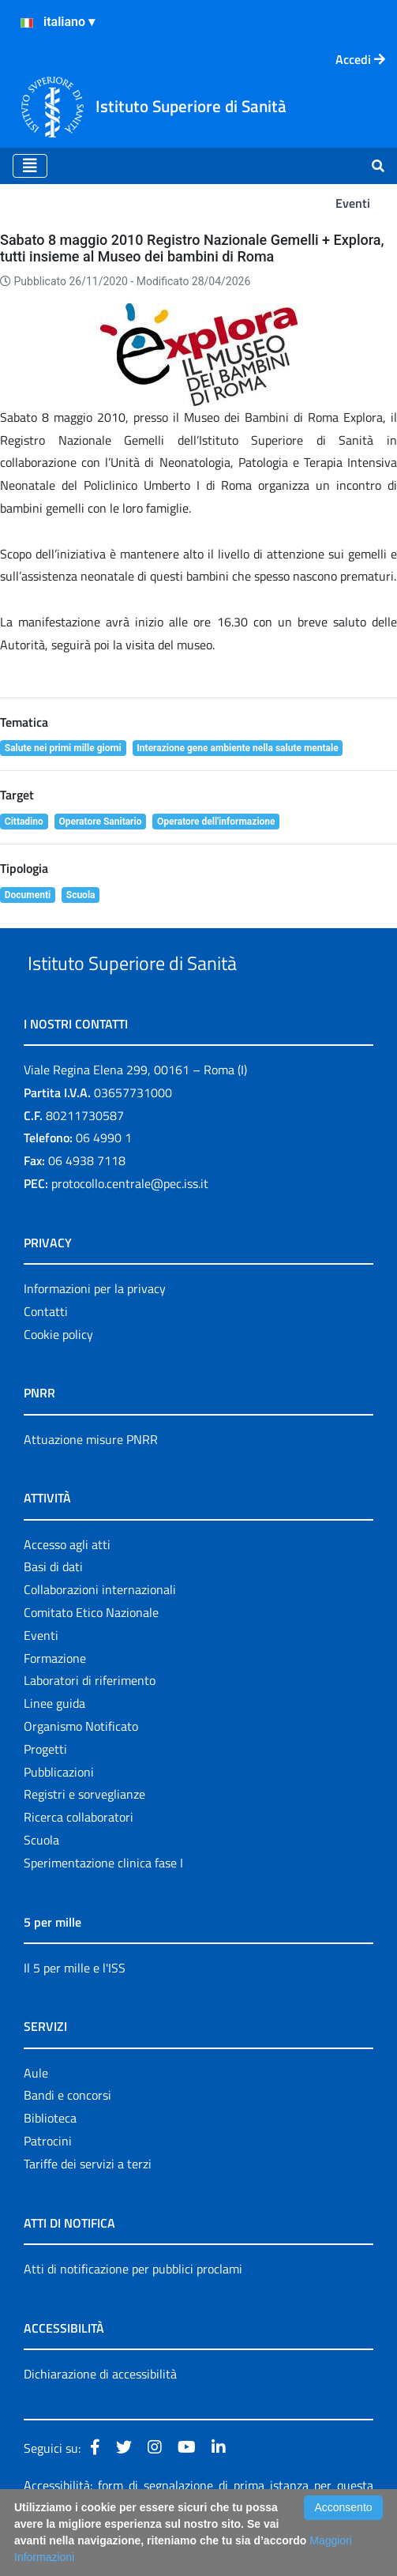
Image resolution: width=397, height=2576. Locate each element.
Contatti (46, 1347)
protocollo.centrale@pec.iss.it (129, 1219)
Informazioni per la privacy (95, 1324)
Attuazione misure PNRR (91, 1475)
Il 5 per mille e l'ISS (74, 2004)
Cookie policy (58, 1370)
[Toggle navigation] (30, 166)
